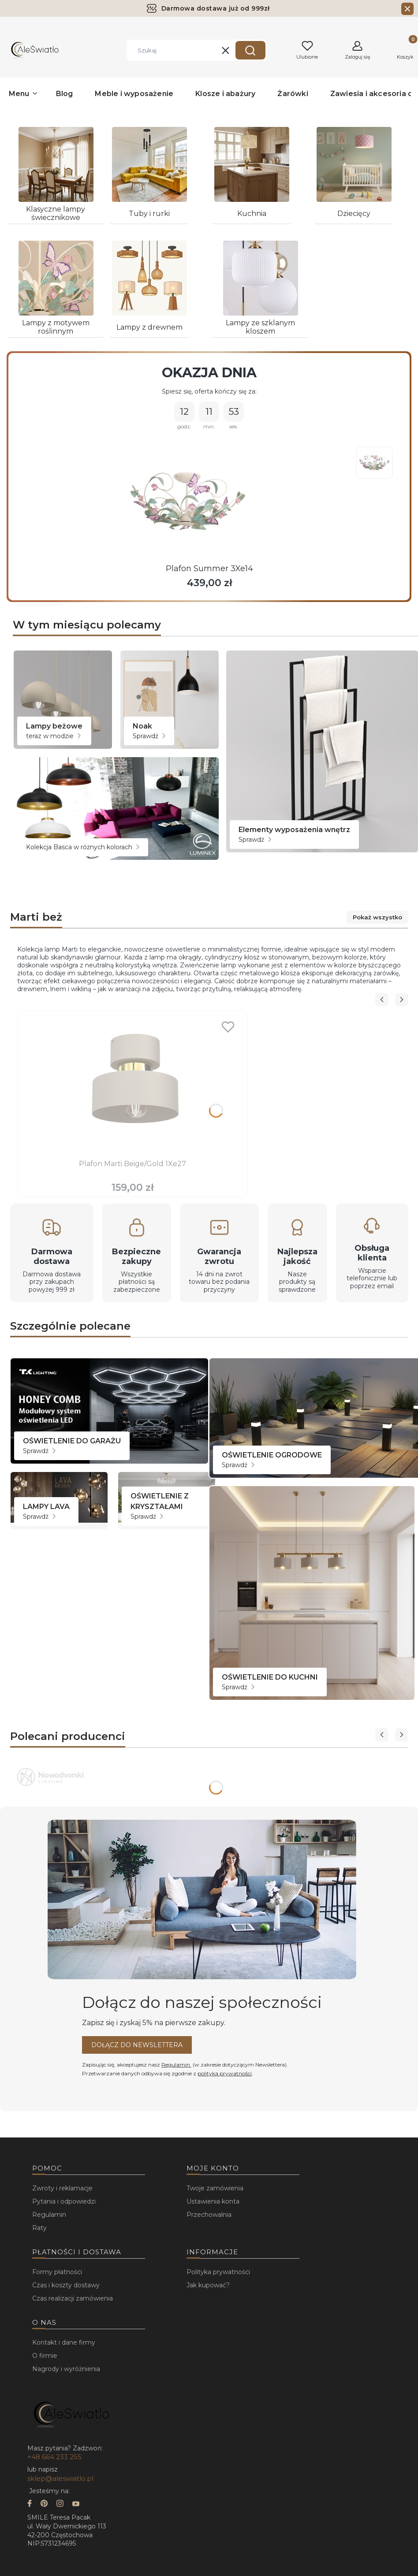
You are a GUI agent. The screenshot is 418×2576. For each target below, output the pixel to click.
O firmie (44, 2356)
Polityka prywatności (218, 2272)
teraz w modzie (53, 736)
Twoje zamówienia (215, 2188)
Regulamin (176, 2064)
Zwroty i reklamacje (62, 2188)
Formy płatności (57, 2272)
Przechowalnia (209, 2215)
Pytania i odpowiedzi (64, 2201)
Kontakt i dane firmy (63, 2342)
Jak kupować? (208, 2285)
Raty (39, 2228)
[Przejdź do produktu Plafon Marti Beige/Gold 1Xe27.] (132, 1085)
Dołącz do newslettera (137, 2045)
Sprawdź (149, 736)
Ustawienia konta (213, 2201)
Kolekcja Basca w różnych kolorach (82, 847)
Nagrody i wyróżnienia (66, 2369)
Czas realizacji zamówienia (72, 2298)
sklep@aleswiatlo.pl (60, 2478)
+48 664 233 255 (54, 2457)
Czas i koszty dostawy (66, 2285)
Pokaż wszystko (374, 917)
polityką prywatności (225, 2073)
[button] (250, 50)
